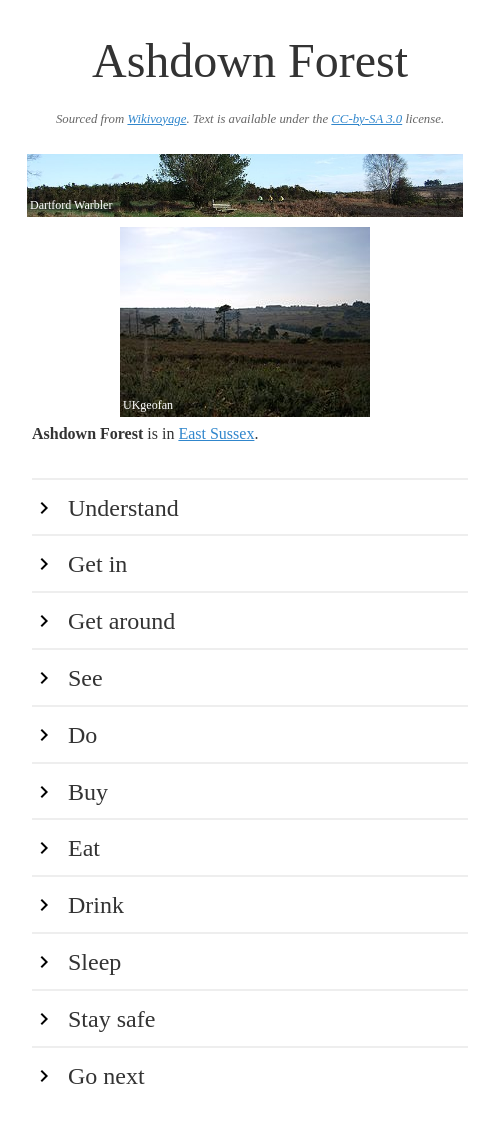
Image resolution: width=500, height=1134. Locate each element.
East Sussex (216, 433)
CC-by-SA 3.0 (366, 119)
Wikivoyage (156, 119)
